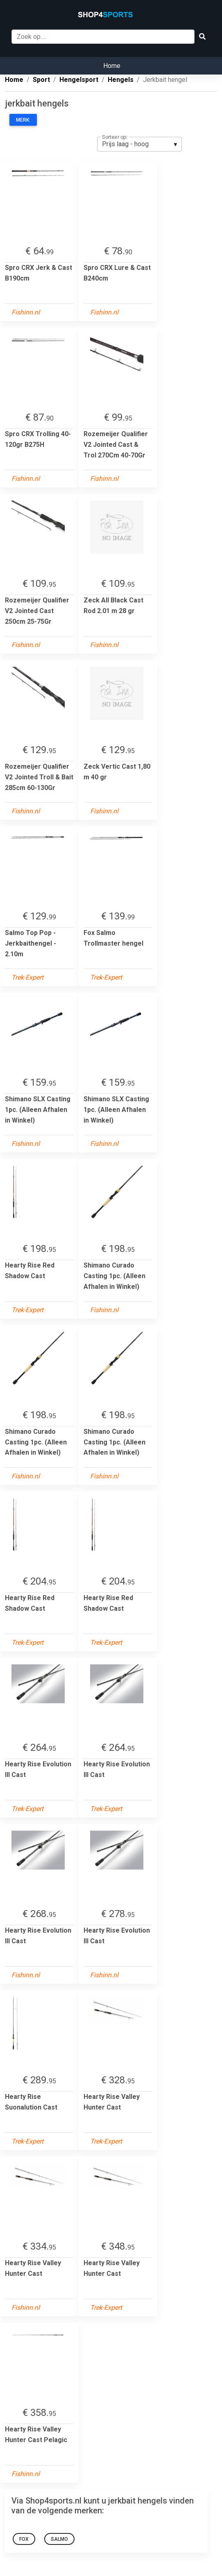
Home (111, 66)
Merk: (23, 120)
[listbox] (139, 144)
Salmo (59, 2539)
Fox (24, 2539)
